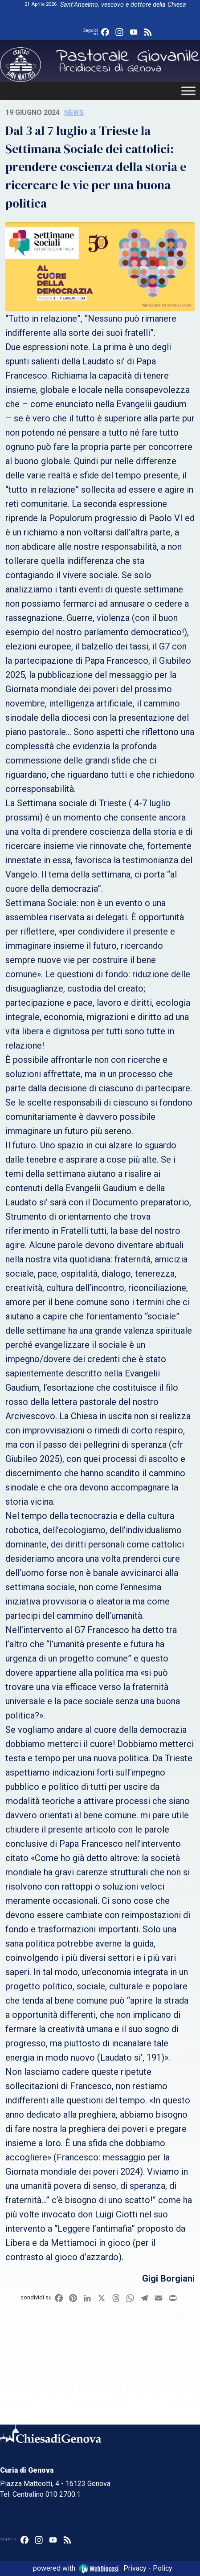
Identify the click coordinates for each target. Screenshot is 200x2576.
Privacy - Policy (147, 2568)
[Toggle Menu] (188, 91)
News (74, 112)
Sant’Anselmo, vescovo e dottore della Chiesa (123, 4)
